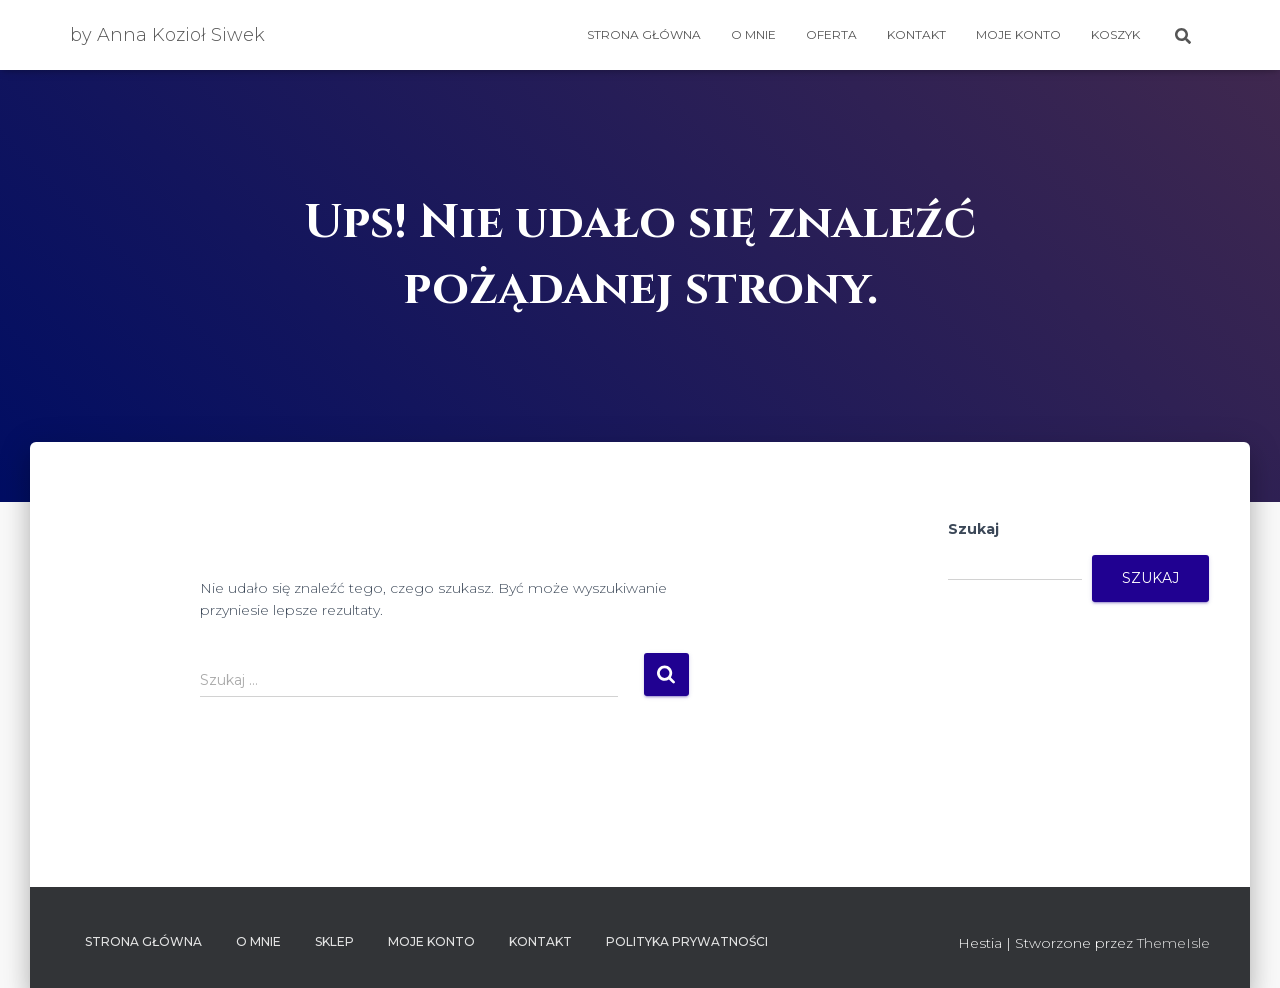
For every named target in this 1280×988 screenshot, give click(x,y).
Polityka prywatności (687, 941)
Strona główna (644, 34)
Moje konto (1018, 34)
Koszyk (1115, 34)
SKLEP (334, 941)
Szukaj (973, 529)
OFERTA (831, 34)
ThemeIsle (1173, 943)
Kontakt (916, 34)
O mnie (753, 34)
